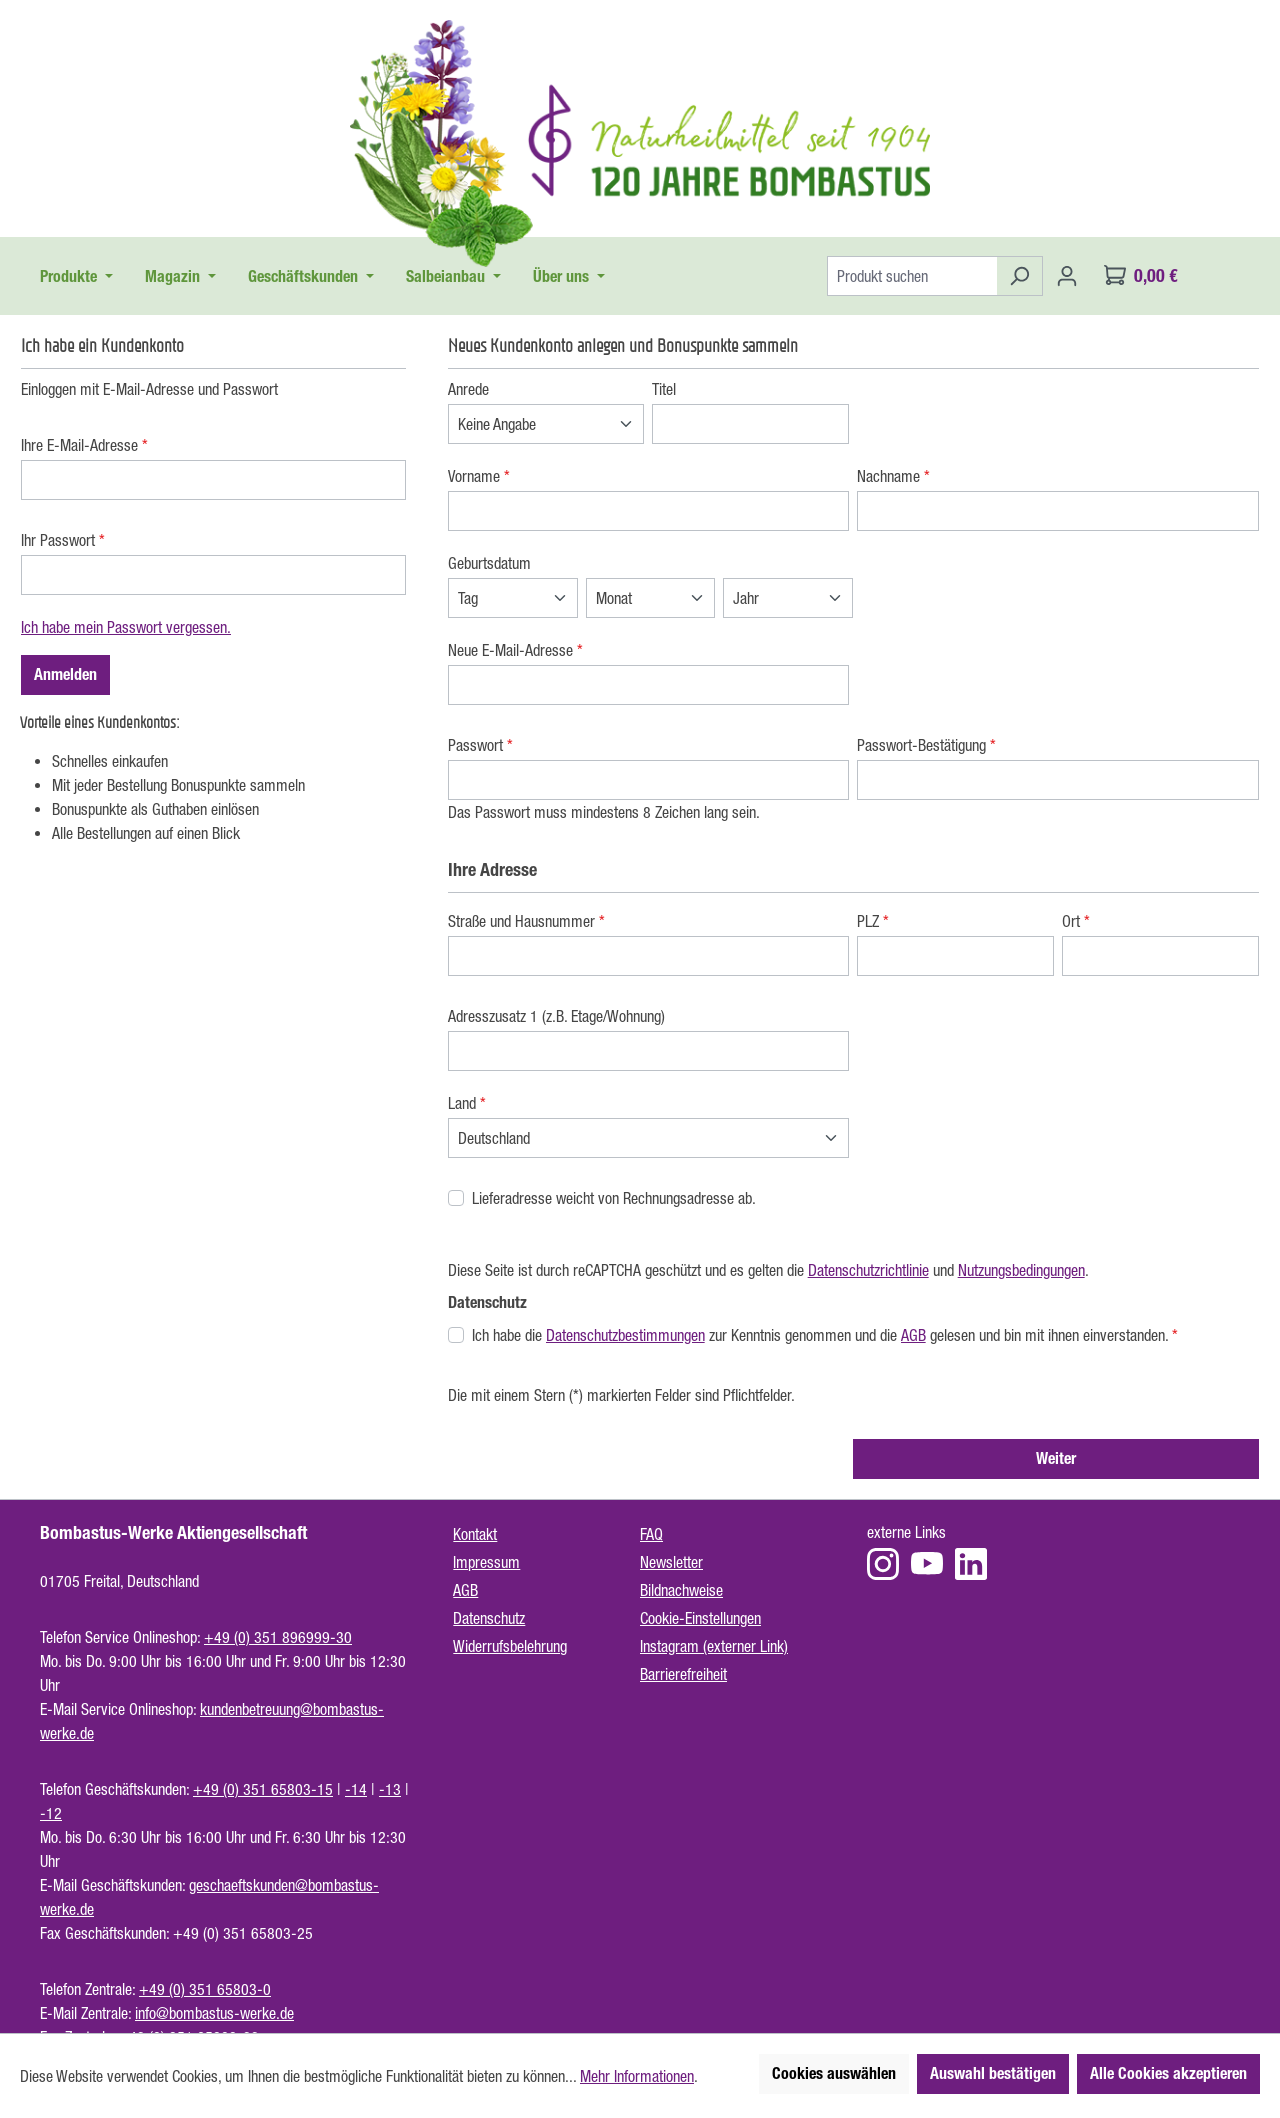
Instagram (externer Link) (714, 1646)
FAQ (651, 1534)
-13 (390, 1789)
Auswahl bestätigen (993, 2073)
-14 (356, 1789)
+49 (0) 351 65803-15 (263, 1789)
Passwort (480, 745)
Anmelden (65, 674)
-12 (51, 1813)
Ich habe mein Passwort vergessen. (126, 627)
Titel (664, 389)
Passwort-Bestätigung (926, 745)
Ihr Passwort (63, 540)
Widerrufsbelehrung (510, 1646)
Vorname (479, 476)
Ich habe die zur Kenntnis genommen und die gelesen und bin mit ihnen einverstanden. (825, 1335)
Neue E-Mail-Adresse (515, 650)
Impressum (486, 1562)
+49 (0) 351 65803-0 (205, 1989)
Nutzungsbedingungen (1021, 1270)
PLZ (873, 921)
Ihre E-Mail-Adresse (84, 445)
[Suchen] (1019, 276)
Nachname (893, 476)
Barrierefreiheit (683, 1674)
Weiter (1056, 1458)
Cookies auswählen (834, 2073)
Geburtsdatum (489, 563)
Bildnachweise (681, 1590)
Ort (1076, 921)
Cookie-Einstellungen (700, 1618)
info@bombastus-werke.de (214, 2013)
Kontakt (475, 1534)
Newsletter (671, 1562)
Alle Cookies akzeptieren (1168, 2073)
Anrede (468, 389)
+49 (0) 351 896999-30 (278, 1637)
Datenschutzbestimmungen (625, 1335)
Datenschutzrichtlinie (868, 1270)
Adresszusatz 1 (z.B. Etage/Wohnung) (556, 1016)
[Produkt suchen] (912, 276)
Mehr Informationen (637, 2076)
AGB (913, 1335)
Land (467, 1103)
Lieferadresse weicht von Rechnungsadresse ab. (614, 1198)
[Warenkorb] (1141, 276)
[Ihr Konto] (1067, 276)
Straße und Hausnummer (526, 921)
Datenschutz (489, 1618)
